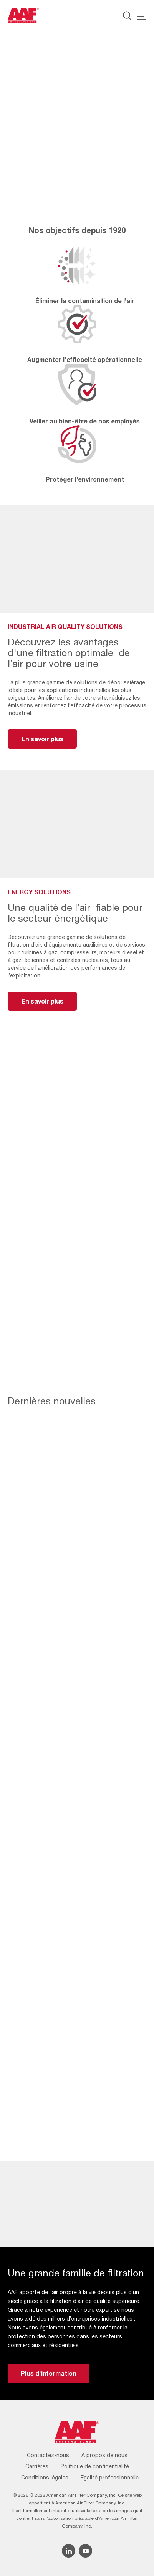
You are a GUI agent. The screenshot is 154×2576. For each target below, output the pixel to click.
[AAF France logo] (23, 15)
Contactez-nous (48, 2455)
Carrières (36, 2466)
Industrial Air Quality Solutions (54, 146)
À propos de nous (104, 2455)
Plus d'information (48, 2373)
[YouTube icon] (85, 2551)
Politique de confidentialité (95, 2466)
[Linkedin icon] (68, 2551)
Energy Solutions (33, 121)
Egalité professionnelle (110, 2477)
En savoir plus (42, 738)
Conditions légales (44, 2477)
